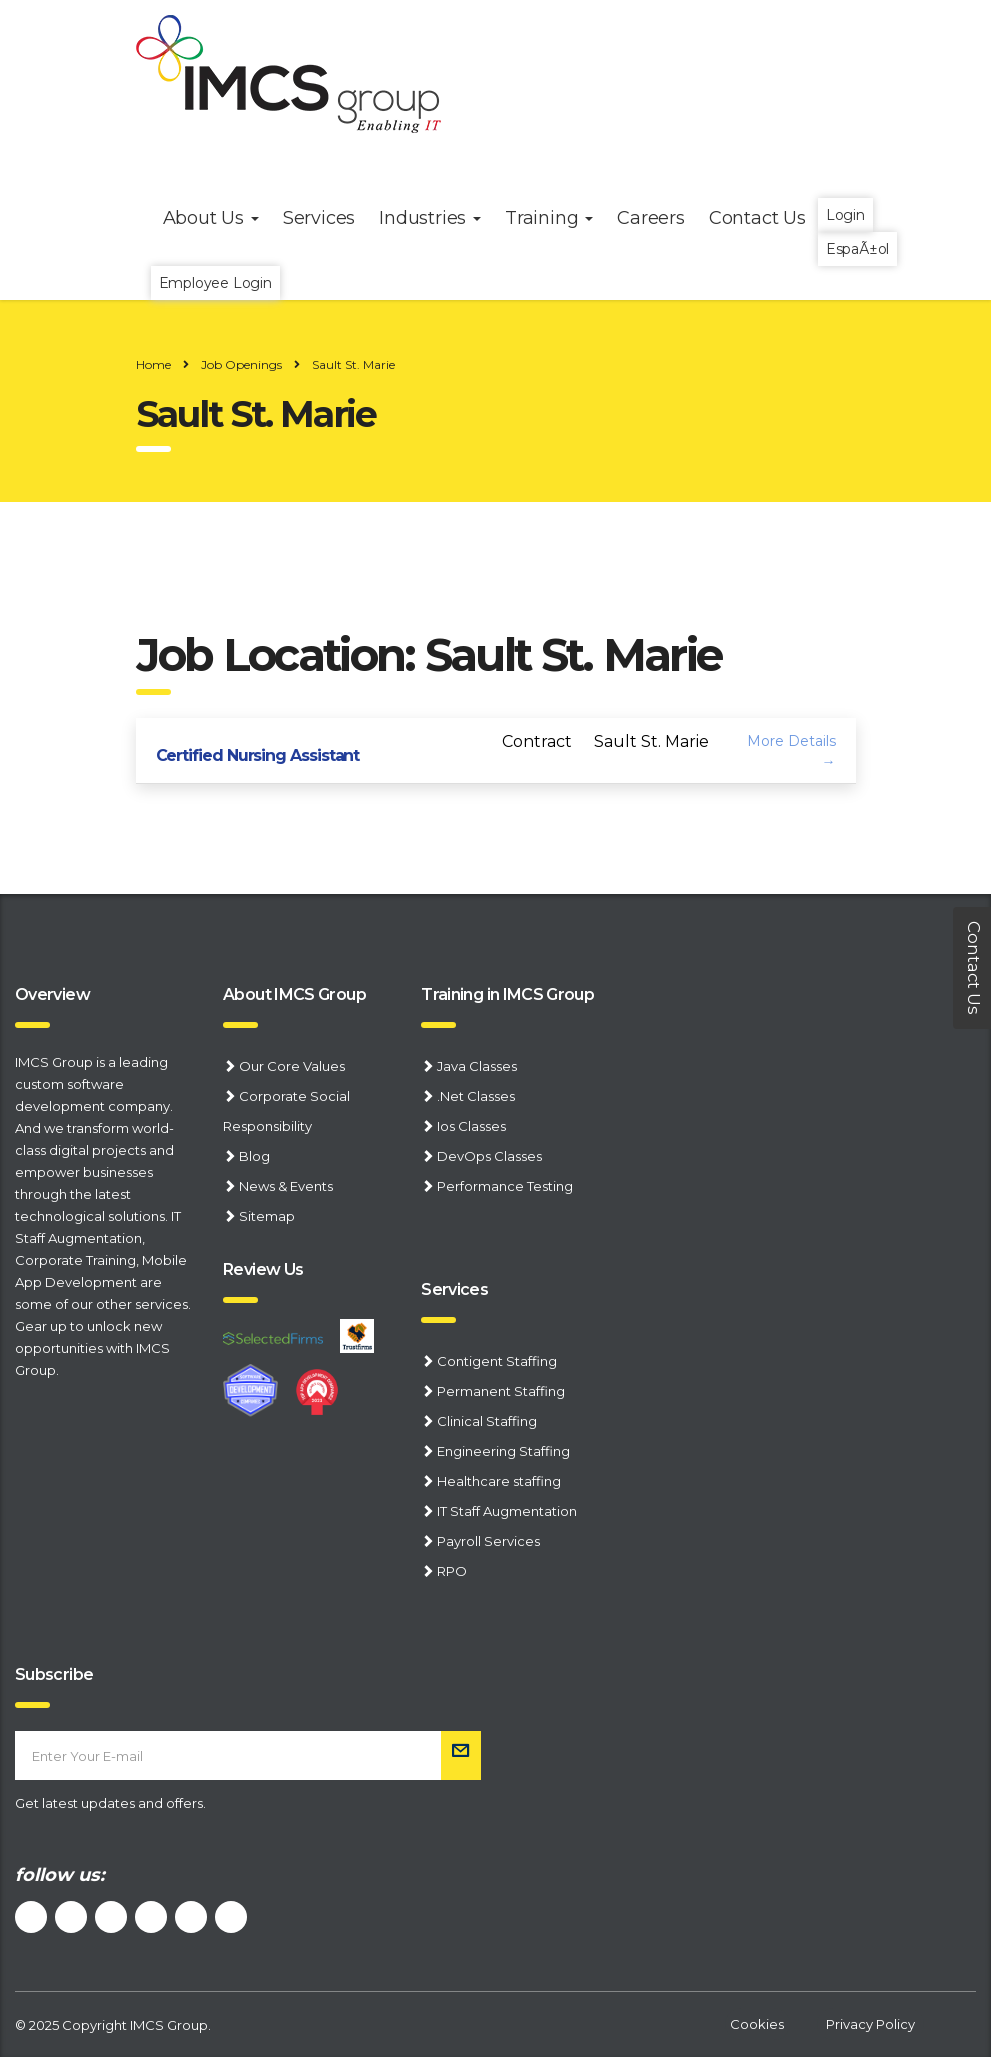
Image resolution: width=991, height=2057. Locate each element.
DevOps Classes (489, 1156)
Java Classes (477, 1066)
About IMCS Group (294, 994)
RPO (452, 1571)
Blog (254, 1156)
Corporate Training (75, 1260)
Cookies (757, 2024)
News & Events (286, 1186)
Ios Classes (471, 1126)
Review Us (263, 1269)
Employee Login (215, 283)
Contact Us (757, 218)
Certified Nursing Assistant (258, 755)
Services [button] (319, 218)
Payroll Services (488, 1541)
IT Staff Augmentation (507, 1511)
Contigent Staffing (497, 1361)
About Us (211, 218)
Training (549, 218)
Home (153, 364)
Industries (430, 218)
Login (845, 215)
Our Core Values (292, 1066)
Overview (52, 994)
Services (454, 1289)
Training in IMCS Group (507, 994)
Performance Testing (505, 1186)
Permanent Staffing (501, 1391)
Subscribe (54, 1674)
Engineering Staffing (503, 1451)
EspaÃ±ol (857, 249)
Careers (651, 218)
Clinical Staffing (487, 1421)
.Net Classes (476, 1096)
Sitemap (267, 1216)
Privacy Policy (870, 2024)
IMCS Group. (170, 2025)
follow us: (60, 1875)
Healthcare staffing (499, 1481)
